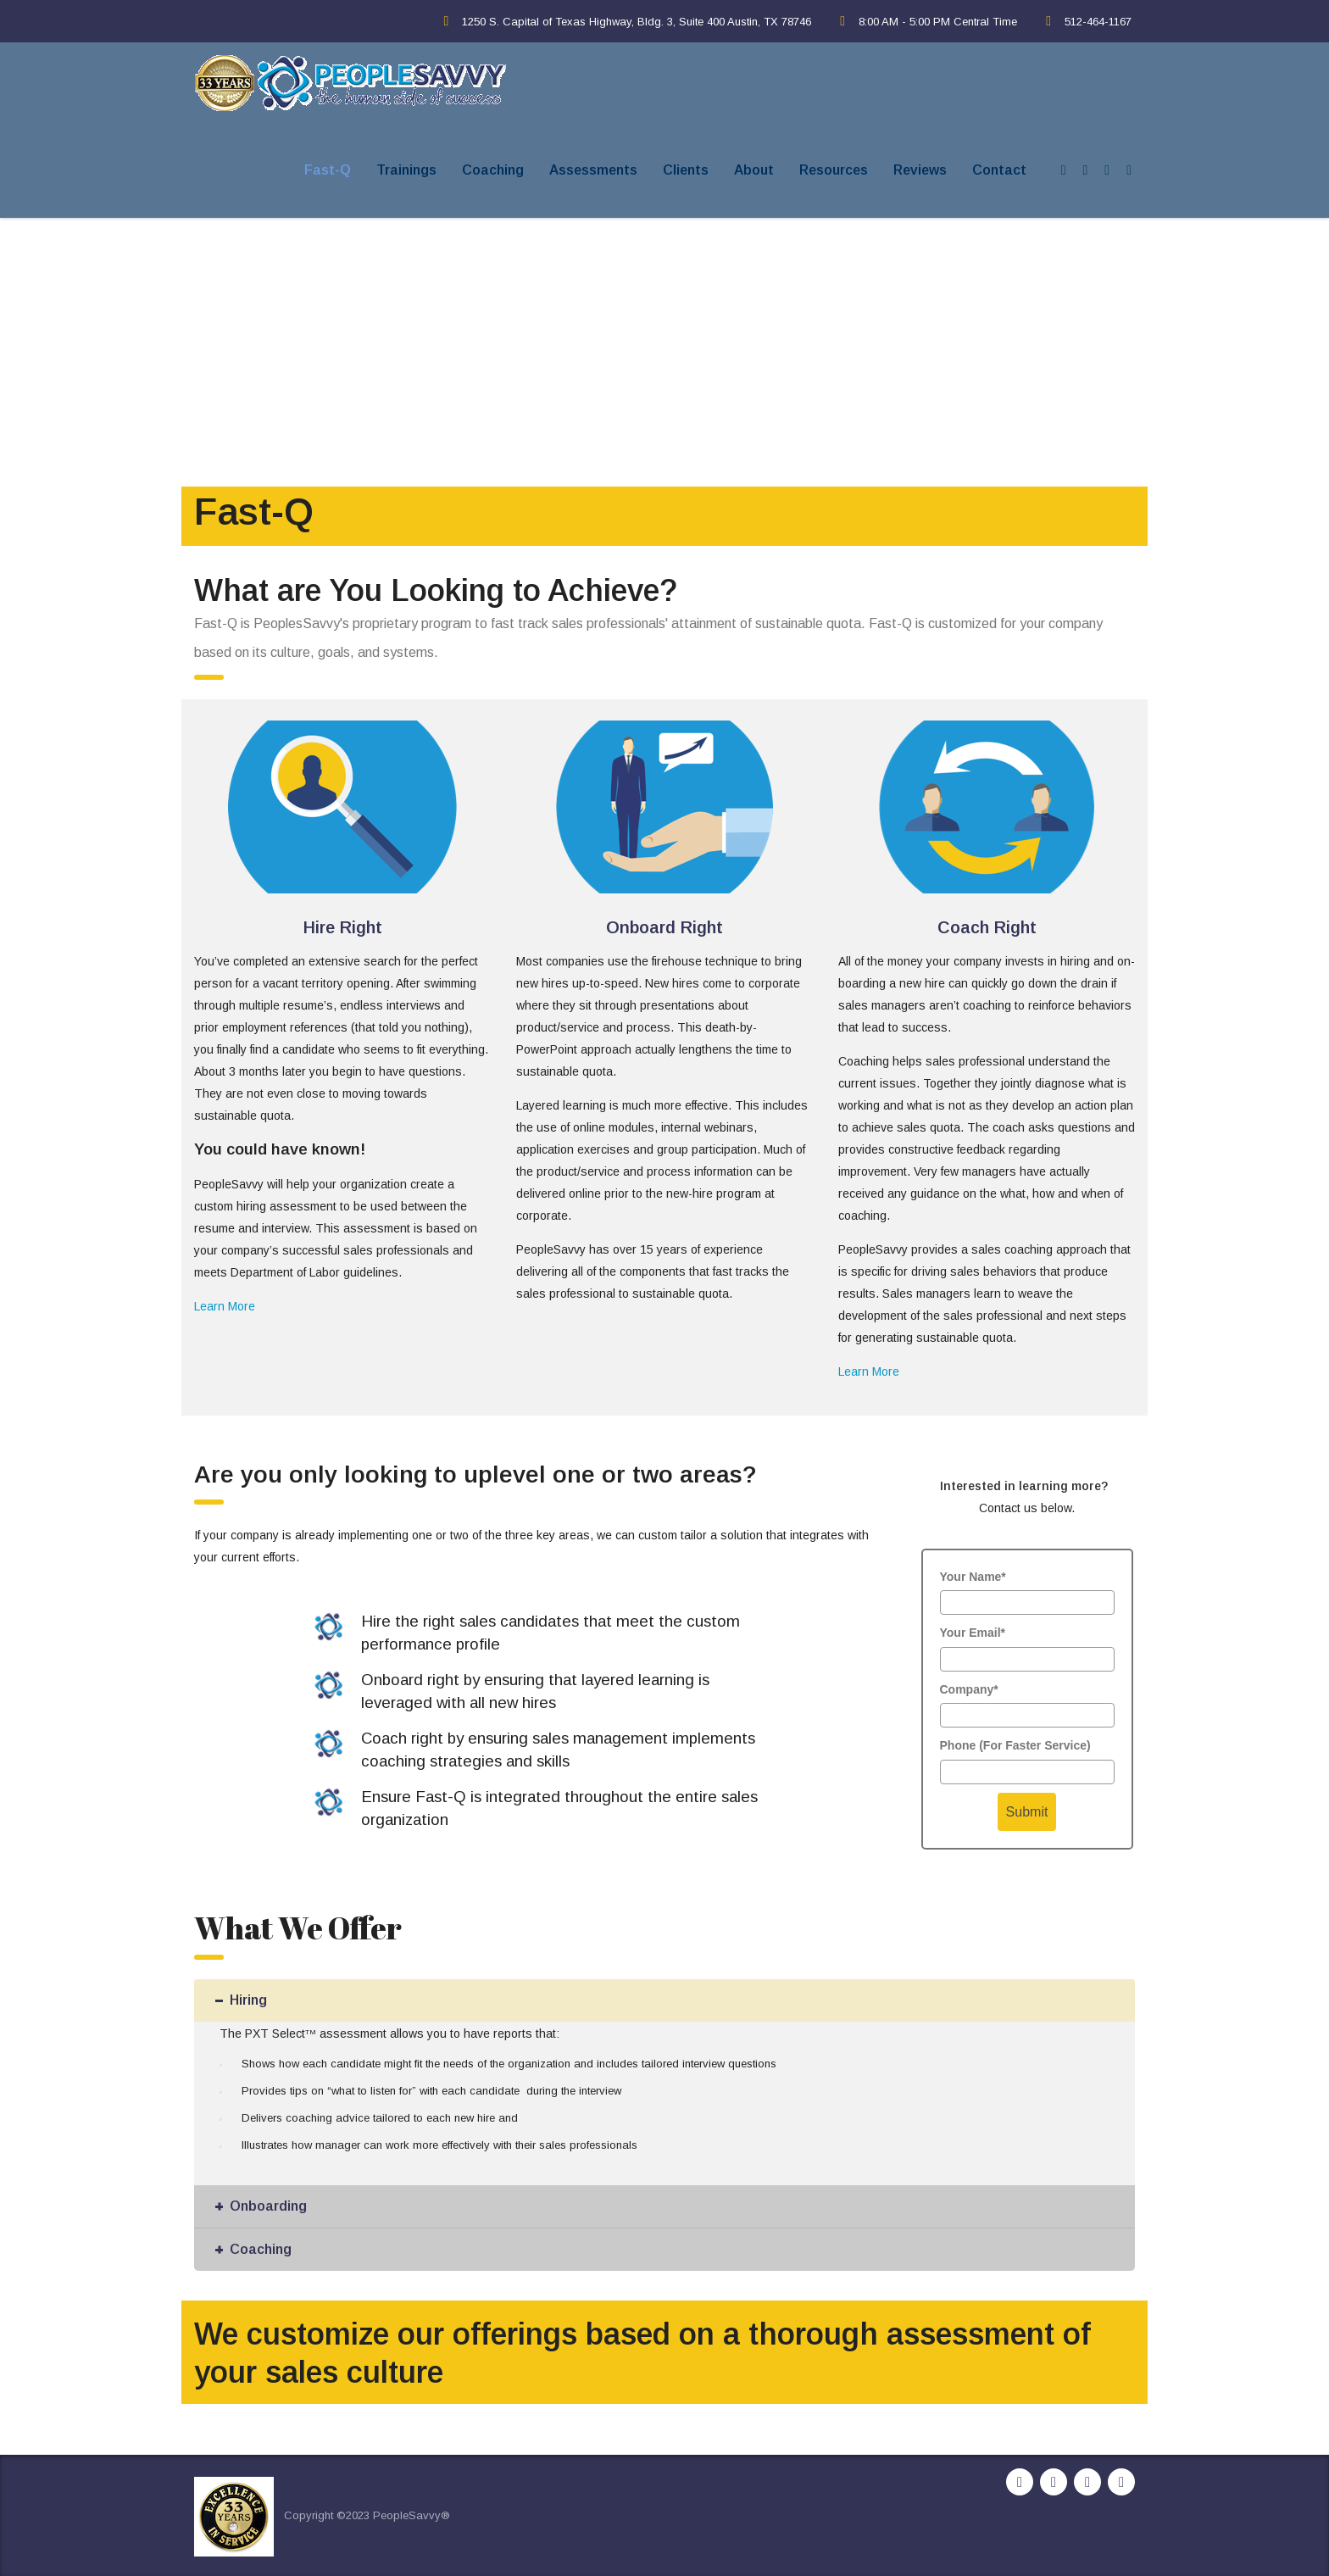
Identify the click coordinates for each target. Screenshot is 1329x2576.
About (754, 170)
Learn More (224, 1306)
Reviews (920, 170)
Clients (686, 170)
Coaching (493, 170)
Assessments (593, 170)
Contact (999, 170)
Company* (969, 1689)
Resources (833, 170)
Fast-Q (327, 170)
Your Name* (973, 1576)
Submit (1027, 1812)
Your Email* (973, 1632)
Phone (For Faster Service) (1015, 1745)
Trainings (406, 170)
